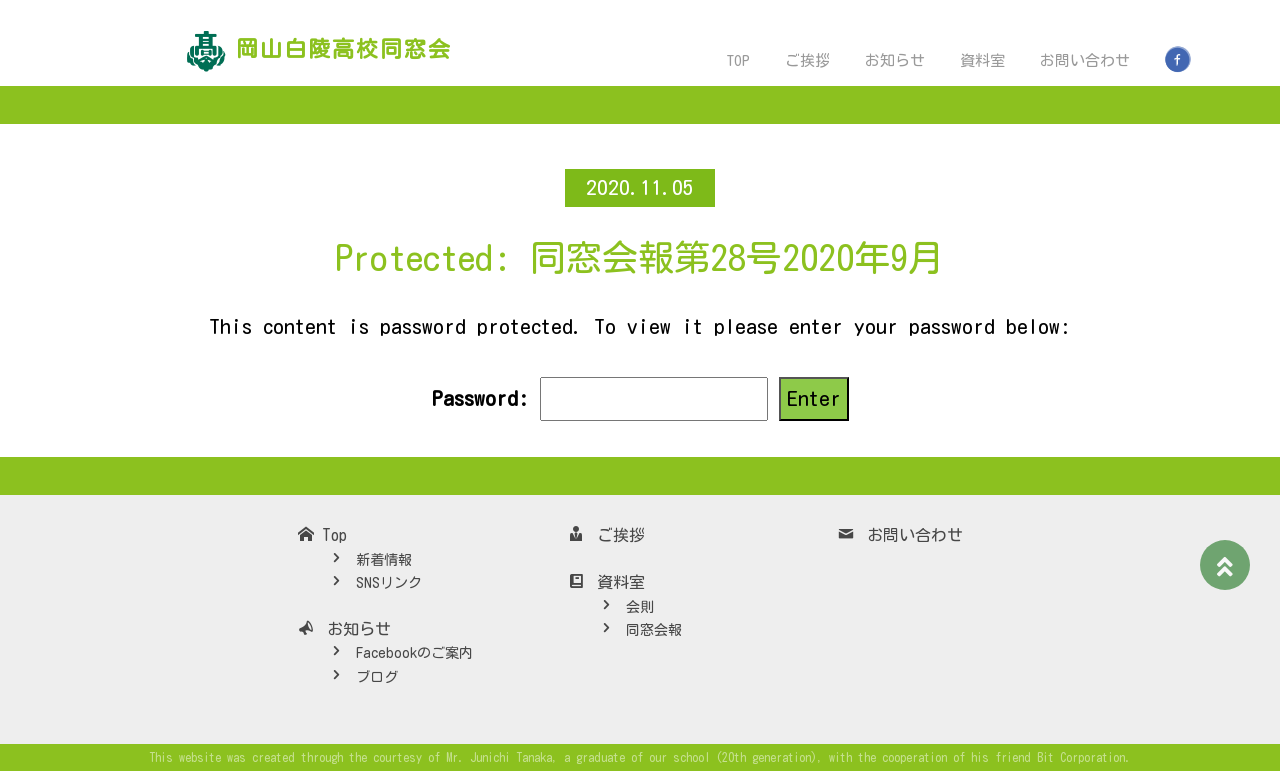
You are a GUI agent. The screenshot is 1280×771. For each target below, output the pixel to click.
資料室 (982, 60)
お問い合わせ (1085, 60)
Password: (599, 399)
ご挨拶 (807, 60)
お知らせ (895, 60)
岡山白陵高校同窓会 (344, 49)
